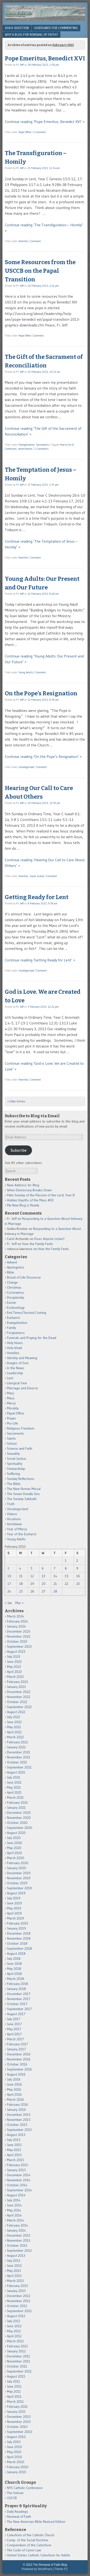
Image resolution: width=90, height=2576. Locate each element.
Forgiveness (16, 1333)
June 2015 (14, 2145)
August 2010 (16, 2437)
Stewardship (16, 1468)
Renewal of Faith (19, 2516)
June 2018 (14, 1963)
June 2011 (14, 2386)
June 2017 (14, 2024)
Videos (12, 1514)
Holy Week (14, 1348)
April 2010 (14, 2457)
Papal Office (24, 132)
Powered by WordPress (37, 2569)
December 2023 (18, 1631)
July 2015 (13, 2140)
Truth (10, 1504)
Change (12, 1282)
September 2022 (19, 1707)
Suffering (13, 1473)
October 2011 (17, 2366)
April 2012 (14, 2336)
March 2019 (15, 1918)
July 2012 (13, 2321)
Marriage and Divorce (22, 1388)
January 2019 (16, 1928)
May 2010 (14, 2452)
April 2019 (14, 1913)
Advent (12, 1262)
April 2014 (14, 2215)
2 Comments (41, 448)
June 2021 (14, 1782)
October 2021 (17, 1762)
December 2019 (18, 1873)
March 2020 (15, 1858)
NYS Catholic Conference (24, 2488)
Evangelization (26, 444)
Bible (10, 1272)
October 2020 (17, 1822)
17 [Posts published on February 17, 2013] (9, 1584)
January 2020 (16, 1868)
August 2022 (16, 1712)
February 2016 (17, 2104)
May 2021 (14, 1787)
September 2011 (19, 2371)
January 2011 (16, 2411)
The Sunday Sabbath (21, 1499)
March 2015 (15, 2160)
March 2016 (15, 2099)
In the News (15, 1368)
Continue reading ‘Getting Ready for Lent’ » (40, 960)
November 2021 (18, 1757)
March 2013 (15, 2281)
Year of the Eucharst (21, 1534)
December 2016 (18, 2054)
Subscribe (18, 1150)
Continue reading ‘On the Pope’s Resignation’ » (43, 756)
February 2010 (17, 2467)
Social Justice (37, 876)
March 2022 (15, 1737)
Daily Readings (17, 2511)
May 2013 (14, 2270)
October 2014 (17, 2185)
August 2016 (16, 2074)
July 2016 (13, 2079)
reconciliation (25, 448)
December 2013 (18, 2235)
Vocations (14, 1519)
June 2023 (14, 1661)
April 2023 (14, 1671)
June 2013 (14, 2265)
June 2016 (14, 2084)
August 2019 (16, 1893)
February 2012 (17, 2346)
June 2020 (14, 1843)
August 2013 (16, 2255)
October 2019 (17, 1883)
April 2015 (14, 2155)
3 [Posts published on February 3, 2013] (8, 1568)
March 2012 (15, 2341)
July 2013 (13, 2260)
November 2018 (18, 1938)
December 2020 (19, 1812)
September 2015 (19, 2130)
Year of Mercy (17, 1529)
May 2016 (14, 2089)
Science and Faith (19, 1448)
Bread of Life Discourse (24, 1277)
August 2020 (16, 1833)
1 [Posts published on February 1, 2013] (65, 1560)
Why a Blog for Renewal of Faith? (31, 34)
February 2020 (17, 1863)
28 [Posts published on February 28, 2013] (55, 1591)
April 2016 (14, 2094)
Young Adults (25, 672)
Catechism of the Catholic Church (30, 2535)
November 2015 (18, 2119)
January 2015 (16, 2170)
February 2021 (17, 1802)
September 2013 (19, 2250)
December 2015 (18, 2114)
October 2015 (17, 2124)
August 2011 (16, 2376)
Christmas (14, 1287)
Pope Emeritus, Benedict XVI (45, 58)
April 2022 (14, 1732)
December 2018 (18, 1933)
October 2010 (17, 2427)
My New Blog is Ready (23, 1205)
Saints (11, 1438)
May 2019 (14, 1908)
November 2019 (18, 1878)
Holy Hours (15, 1343)
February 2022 (17, 1742)
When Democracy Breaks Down (29, 1190)
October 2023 (17, 1641)
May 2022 (14, 1727)
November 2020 (19, 1817)
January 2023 (16, 1687)
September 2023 (19, 1646)
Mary (10, 1393)
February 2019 (17, 1923)
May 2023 (14, 1666)
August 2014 (16, 2195)
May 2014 (14, 2210)
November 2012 (18, 2301)
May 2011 (14, 2391)
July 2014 (13, 2200)
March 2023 (15, 1677)
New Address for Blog (23, 1185)
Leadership (15, 1373)
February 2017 (17, 2044)
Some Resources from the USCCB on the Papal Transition (40, 271)
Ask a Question (17, 28)
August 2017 (16, 2014)
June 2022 (14, 1722)
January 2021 (16, 1807)
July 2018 (13, 1958)
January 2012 (16, 2351)
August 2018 (16, 1953)
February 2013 (17, 2286)
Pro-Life (12, 1423)
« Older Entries (16, 1101)
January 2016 (16, 2109)
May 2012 (14, 2331)
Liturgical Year (17, 1383)
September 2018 (19, 1948)
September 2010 (19, 2432)
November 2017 (18, 1999)
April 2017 (14, 2034)
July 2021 (13, 1777)
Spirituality (14, 1463)
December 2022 (18, 1692)
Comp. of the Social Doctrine (27, 2540)
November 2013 (18, 2240)
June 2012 (14, 2326)
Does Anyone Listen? (49, 1239)
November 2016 (18, 2059)
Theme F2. (61, 2569)
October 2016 (17, 2064)
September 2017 (19, 2009)
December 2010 (19, 2416)
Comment (35, 241)
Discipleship (15, 1297)
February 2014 (17, 2225)
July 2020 (14, 1838)
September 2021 (19, 1767)
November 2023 (18, 1636)
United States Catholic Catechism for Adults (38, 2555)
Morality (12, 1408)
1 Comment (39, 132)
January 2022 (16, 1747)
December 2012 (18, 2296)
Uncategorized (26, 767)
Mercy (11, 1403)
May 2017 (14, 2029)
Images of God (17, 1363)
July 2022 (13, 1717)
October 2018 (17, 1943)
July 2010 (14, 2442)
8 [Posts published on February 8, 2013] (66, 1568)
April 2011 (14, 2396)
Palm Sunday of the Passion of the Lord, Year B (41, 1195)
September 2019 (19, 1888)
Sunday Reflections (20, 1479)
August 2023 (16, 1651)
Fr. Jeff (20, 64)
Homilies (23, 241)
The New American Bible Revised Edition (36, 2521)
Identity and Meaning (22, 1358)
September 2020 (19, 1828)
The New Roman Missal (24, 1489)
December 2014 (18, 2175)
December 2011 (18, 2356)
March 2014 (15, 2220)
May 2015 (14, 2150)
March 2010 (15, 2462)
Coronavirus (15, 1292)
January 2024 (16, 1626)
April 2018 (14, 1973)
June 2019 (14, 1903)
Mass (11, 1398)
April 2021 (14, 1792)
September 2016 (19, 2069)
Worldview (14, 1524)
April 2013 (14, 2276)
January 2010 (16, 2472)
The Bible (13, 1484)
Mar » (19, 1603)
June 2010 (14, 2447)
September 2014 (19, 2190)
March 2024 (15, 1616)
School (12, 1443)
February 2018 (17, 1984)
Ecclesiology (15, 1307)
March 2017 (15, 2039)
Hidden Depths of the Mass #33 (30, 1200)
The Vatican (15, 2493)
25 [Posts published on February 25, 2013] (21, 1591)
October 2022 (17, 1702)
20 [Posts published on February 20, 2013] (44, 1584)
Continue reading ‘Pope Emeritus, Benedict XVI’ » (44, 121)
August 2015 (16, 2135)
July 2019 (13, 1898)
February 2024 (17, 1621)
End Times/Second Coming (26, 1312)
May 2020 (14, 1848)
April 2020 (14, 1853)
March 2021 (15, 1797)
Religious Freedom (20, 1428)
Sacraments (42, 444)
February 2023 (17, 1682)
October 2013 (17, 2245)
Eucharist (13, 1317)
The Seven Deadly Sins (23, 1494)
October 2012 (17, 2306)
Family (11, 1328)
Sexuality (13, 1453)
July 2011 (13, 2381)
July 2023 (13, 1656)
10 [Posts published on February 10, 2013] (9, 1576)
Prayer (11, 1418)
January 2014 (16, 2230)
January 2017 (16, 2049)
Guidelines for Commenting (56, 28)
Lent (10, 1378)
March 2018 (15, 1979)
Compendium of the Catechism (29, 2545)
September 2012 (19, 2311)
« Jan (8, 1603)
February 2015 (17, 2165)
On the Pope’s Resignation (41, 693)
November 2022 (18, 1697)
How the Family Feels (37, 1244)
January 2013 (16, 2291)
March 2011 (15, 2401)
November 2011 (18, 2361)
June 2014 (14, 2205)
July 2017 (13, 2019)
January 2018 (16, 1989)
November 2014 (18, 2180)
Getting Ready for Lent (36, 897)
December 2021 (18, 1752)
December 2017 (18, 1994)
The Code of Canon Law (24, 2550)
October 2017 (17, 2004)
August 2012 (16, 2316)
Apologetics (15, 1267)
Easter (11, 1302)
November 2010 (19, 2421)
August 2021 (16, 1772)
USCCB (12, 2498)
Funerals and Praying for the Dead (31, 1338)
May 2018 (14, 1968)
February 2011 (17, 2406)
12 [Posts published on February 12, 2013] (32, 1576)
